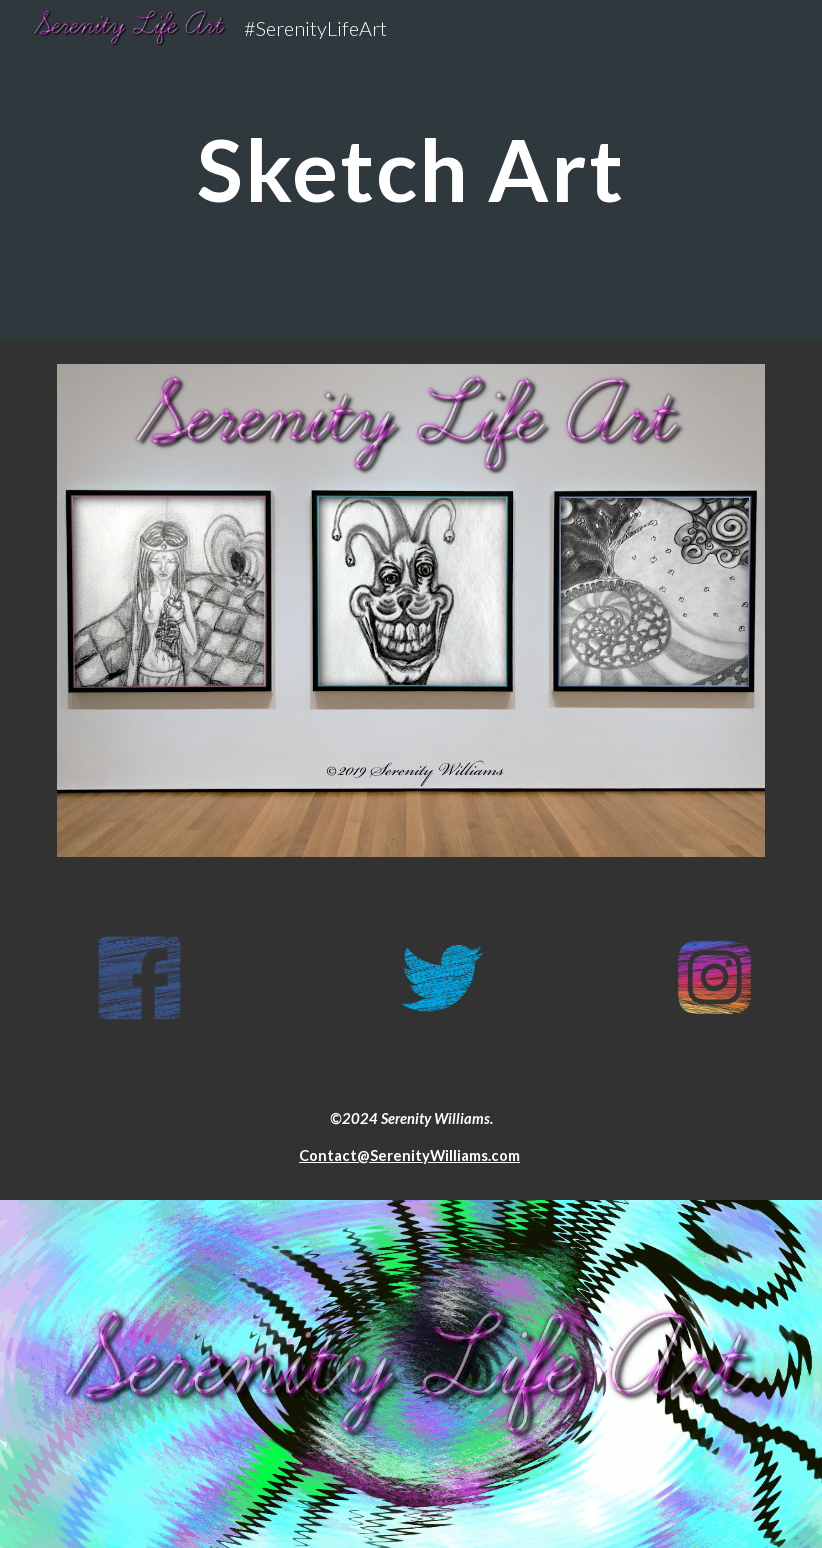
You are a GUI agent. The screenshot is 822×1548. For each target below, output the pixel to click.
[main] (411, 169)
